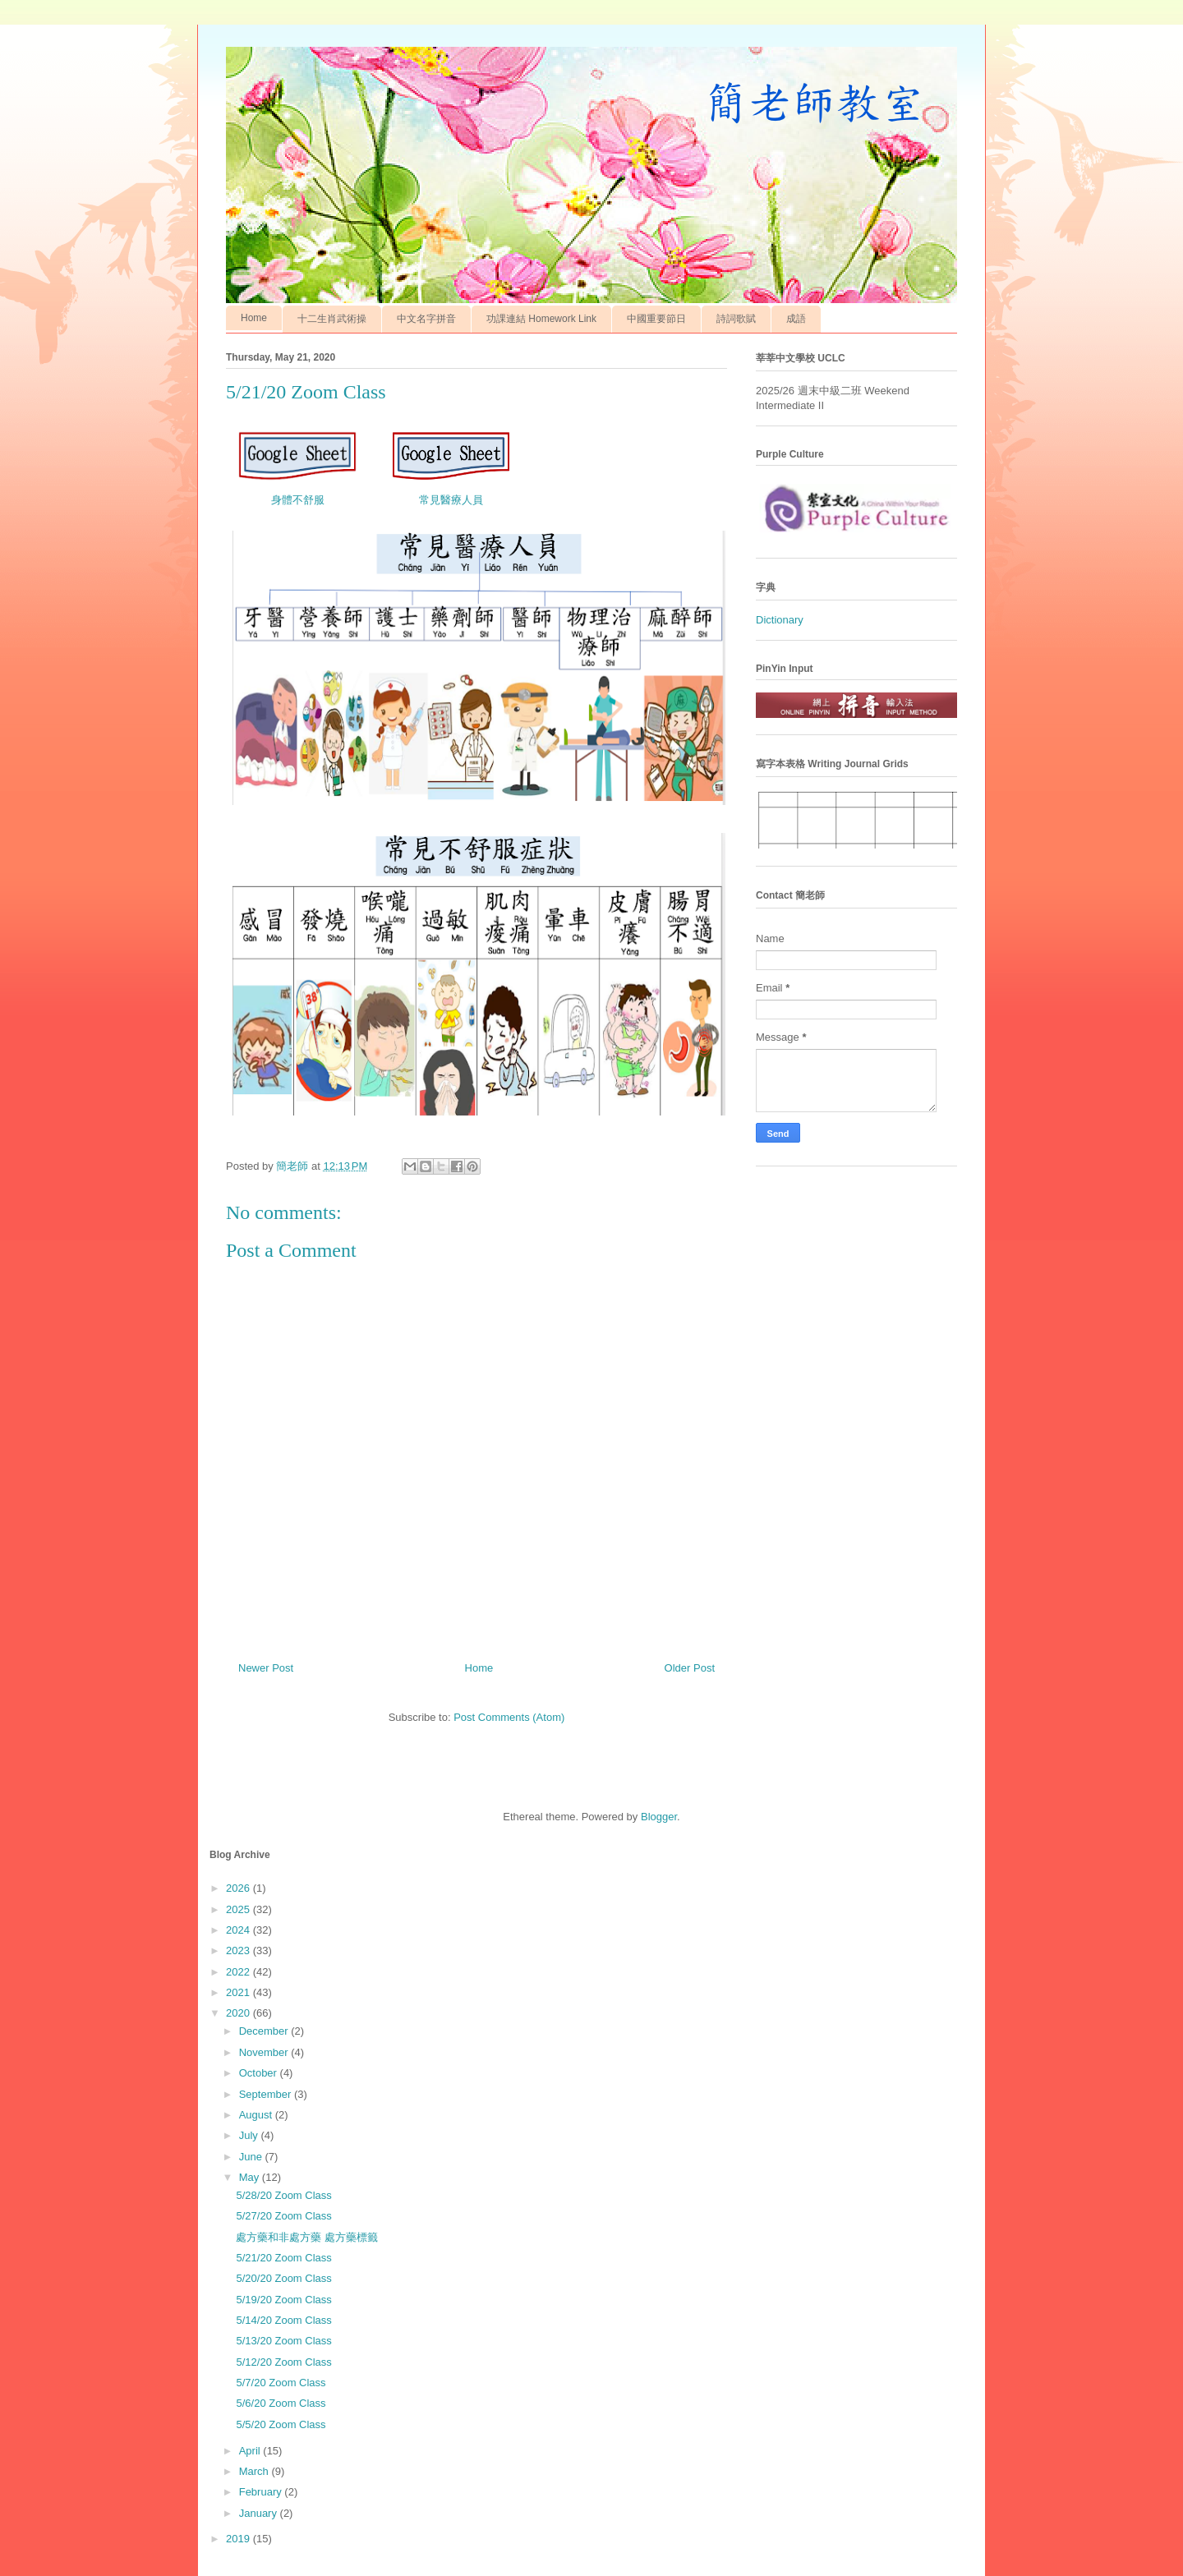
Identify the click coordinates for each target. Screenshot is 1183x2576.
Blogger (659, 1816)
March (255, 2471)
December (265, 2031)
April (251, 2451)
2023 (239, 1950)
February (262, 2492)
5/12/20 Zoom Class (283, 2362)
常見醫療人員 (451, 500)
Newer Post (265, 1668)
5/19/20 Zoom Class (283, 2299)
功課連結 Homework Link (541, 318)
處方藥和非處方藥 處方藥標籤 (307, 2237)
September (266, 2094)
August (257, 2115)
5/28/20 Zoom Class (283, 2195)
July (250, 2135)
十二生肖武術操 (331, 318)
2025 (239, 1909)
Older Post (690, 1668)
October (259, 2073)
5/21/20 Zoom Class (283, 2258)
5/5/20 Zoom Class (280, 2424)
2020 (239, 2013)
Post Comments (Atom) (508, 1717)
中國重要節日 (656, 318)
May (250, 2177)
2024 (239, 1930)
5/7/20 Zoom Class (280, 2382)
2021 (239, 1992)
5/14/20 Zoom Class (283, 2320)
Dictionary (779, 620)
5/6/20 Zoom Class (280, 2403)
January (259, 2513)
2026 (239, 1888)
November (265, 2052)
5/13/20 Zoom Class (283, 2340)
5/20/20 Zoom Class (283, 2278)
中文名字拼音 (426, 318)
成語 (796, 318)
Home (254, 318)
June (252, 2156)
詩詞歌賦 (736, 318)
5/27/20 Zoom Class (283, 2216)
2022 (239, 1972)
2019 (239, 2538)
